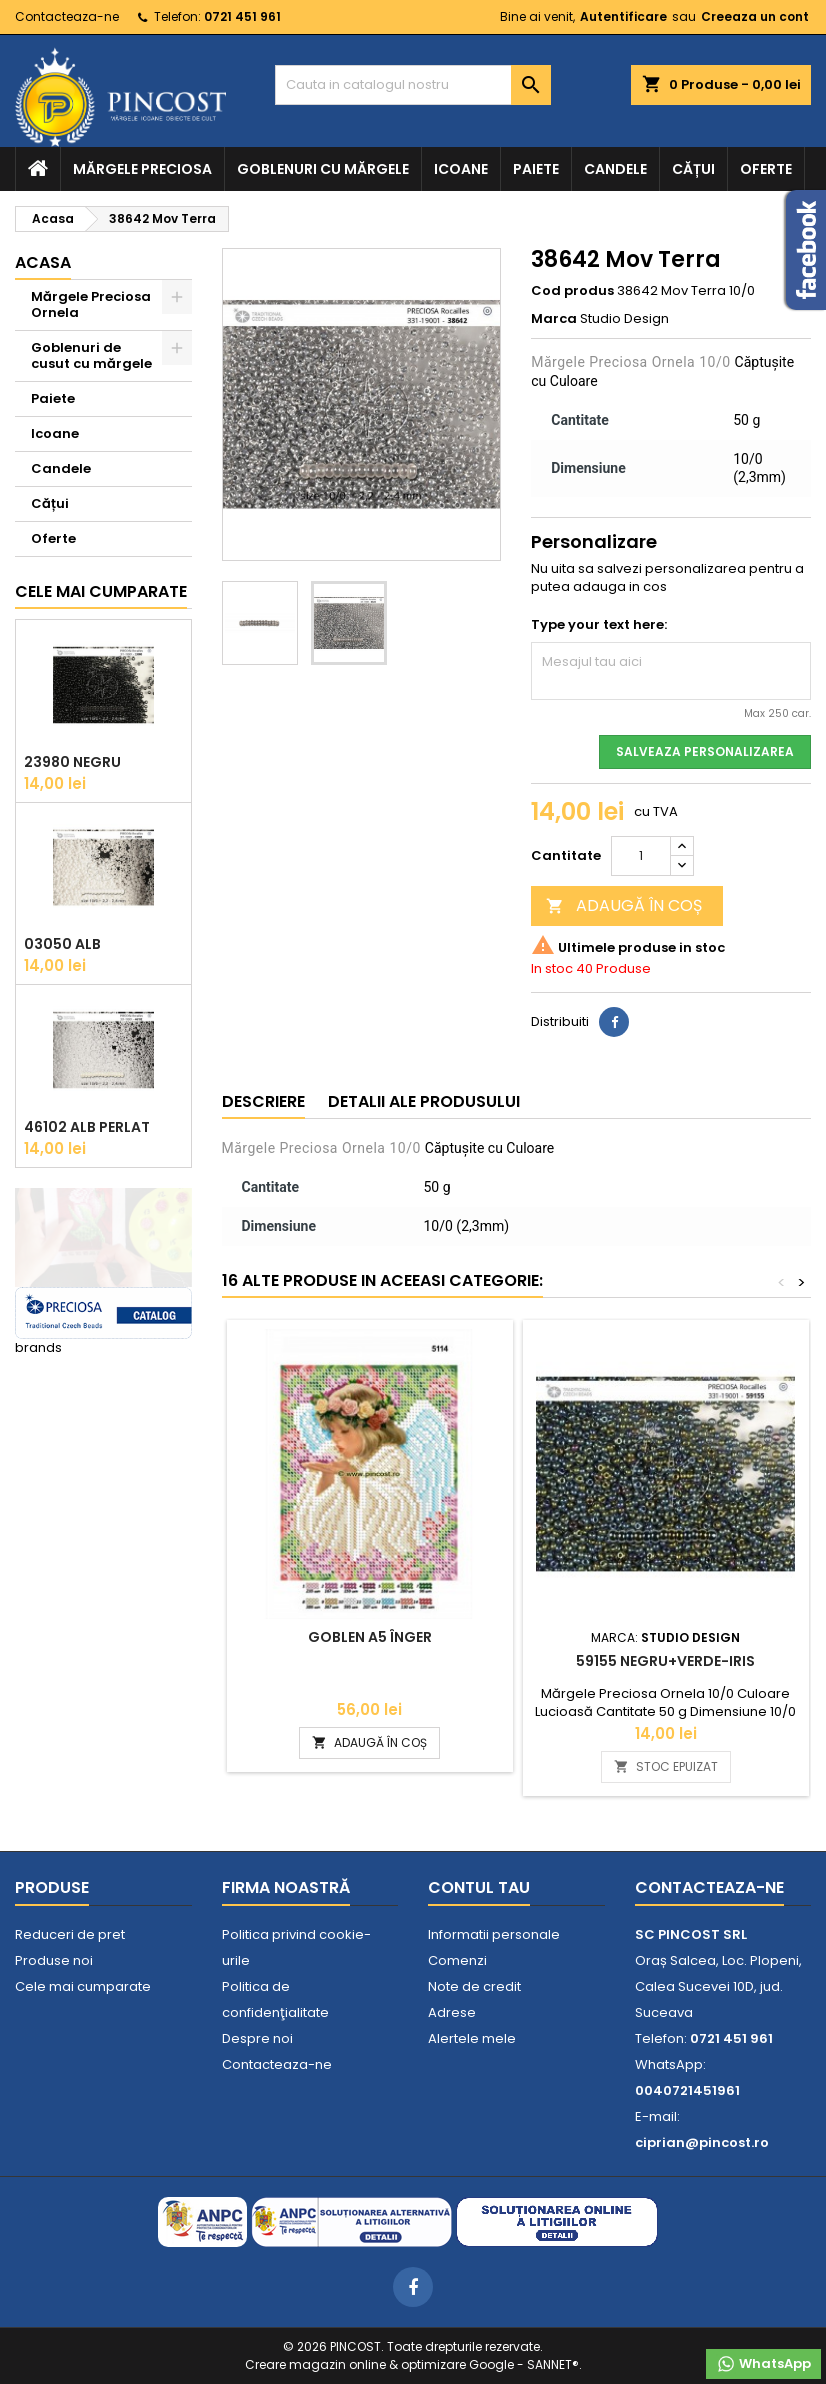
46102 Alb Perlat (87, 1127)
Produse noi (54, 1960)
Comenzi (457, 1960)
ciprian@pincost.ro (702, 2142)
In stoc (552, 969)
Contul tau (479, 1887)
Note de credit (474, 1986)
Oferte (766, 169)
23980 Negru (72, 762)
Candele (615, 169)
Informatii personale (494, 1934)
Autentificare (623, 16)
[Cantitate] (641, 856)
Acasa (43, 262)
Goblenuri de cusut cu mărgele (91, 355)
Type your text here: (599, 625)
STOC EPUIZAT (666, 1766)
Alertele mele (472, 2038)
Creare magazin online (315, 2364)
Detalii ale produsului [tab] (424, 1101)
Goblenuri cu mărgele (323, 169)
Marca (554, 319)
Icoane (461, 169)
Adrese (452, 2012)
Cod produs (572, 291)
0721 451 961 (242, 16)
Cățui (693, 169)
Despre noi (257, 2038)
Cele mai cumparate (101, 591)
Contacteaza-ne (67, 16)
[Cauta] (412, 85)
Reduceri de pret (70, 1934)
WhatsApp (763, 2364)
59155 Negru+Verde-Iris (665, 1661)
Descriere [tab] (263, 1101)
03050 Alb (62, 944)
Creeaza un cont (755, 16)
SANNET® (553, 2364)
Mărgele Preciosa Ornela (91, 304)
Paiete (536, 169)
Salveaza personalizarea (705, 751)
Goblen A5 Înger (370, 1637)
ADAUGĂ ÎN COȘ (624, 905)
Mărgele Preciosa (142, 169)
